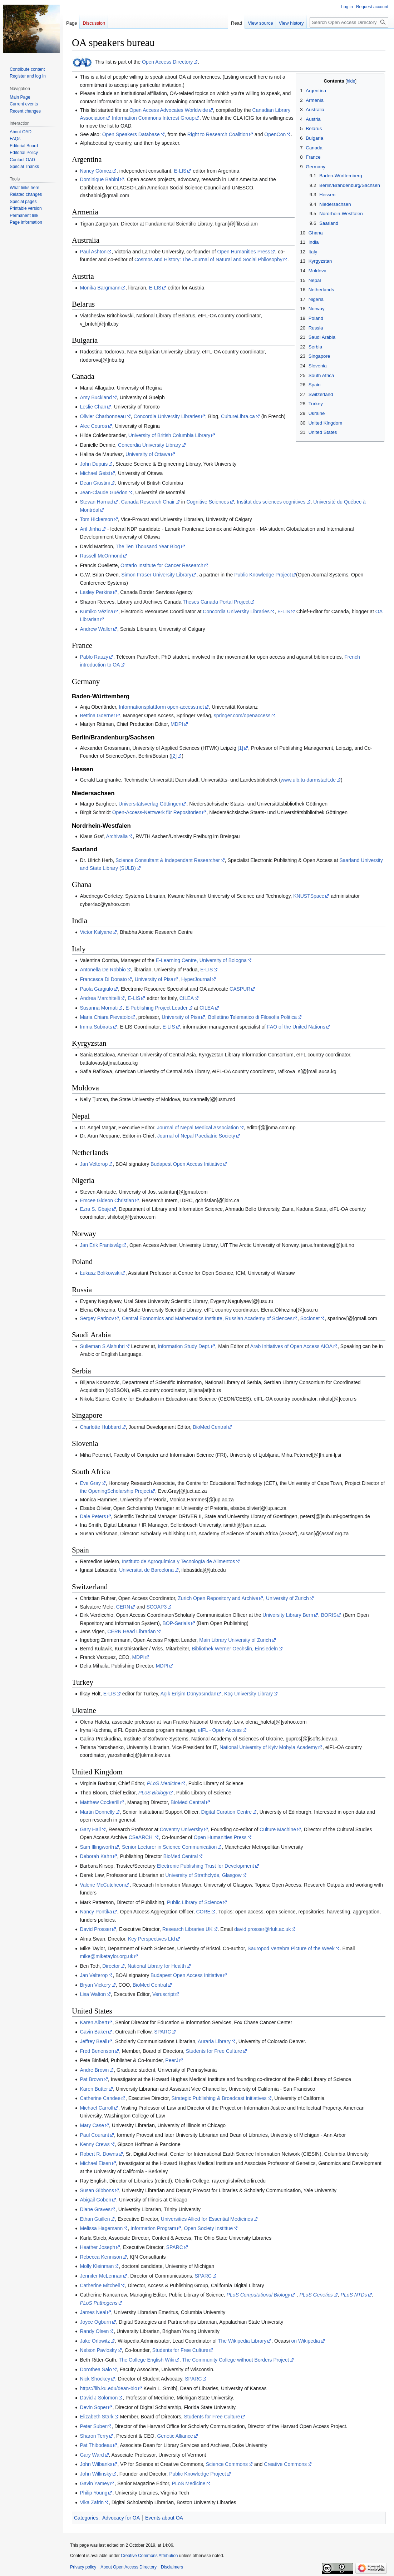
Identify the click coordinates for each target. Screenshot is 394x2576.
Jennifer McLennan (101, 2276)
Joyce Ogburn (95, 2322)
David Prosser (95, 1929)
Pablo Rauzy (94, 657)
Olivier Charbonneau (102, 416)
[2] (174, 756)
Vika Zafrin (92, 2502)
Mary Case (92, 2125)
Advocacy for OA (121, 2518)
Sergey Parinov (97, 1318)
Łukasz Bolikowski (100, 1273)
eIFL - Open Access (220, 1730)
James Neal (93, 2312)
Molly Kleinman (97, 2266)
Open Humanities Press (243, 251)
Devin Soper (93, 2407)
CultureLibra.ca (238, 416)
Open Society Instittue (208, 2228)
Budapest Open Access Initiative (186, 1164)
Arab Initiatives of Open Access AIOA (291, 1346)
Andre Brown (94, 2070)
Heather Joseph (97, 2247)
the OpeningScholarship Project (115, 1491)
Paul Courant (94, 2135)
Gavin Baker (93, 2032)
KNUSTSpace (308, 896)
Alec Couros (93, 426)
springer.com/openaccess (242, 715)
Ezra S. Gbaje (95, 1209)
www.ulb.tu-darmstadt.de (308, 780)
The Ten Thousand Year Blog (148, 546)
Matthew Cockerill (99, 1802)
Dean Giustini (95, 483)
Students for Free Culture (214, 2051)
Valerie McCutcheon (102, 1885)
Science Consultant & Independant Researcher (167, 860)
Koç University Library (248, 1693)
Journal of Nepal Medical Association (198, 1127)
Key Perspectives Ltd (151, 1939)
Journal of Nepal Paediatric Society (196, 1136)
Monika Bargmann (100, 288)
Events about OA (164, 2518)
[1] (240, 748)
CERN (123, 1607)
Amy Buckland (96, 397)
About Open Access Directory (128, 2567)
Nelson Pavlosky (98, 2350)
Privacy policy (83, 2567)
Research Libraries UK (187, 1929)
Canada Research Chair (148, 502)
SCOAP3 (156, 1607)
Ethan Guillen (95, 2219)
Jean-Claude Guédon (103, 492)
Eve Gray (90, 1483)
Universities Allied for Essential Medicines (207, 2219)
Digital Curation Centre (226, 1812)
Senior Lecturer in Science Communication (169, 1847)
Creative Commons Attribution (149, 2555)
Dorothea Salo (96, 2369)
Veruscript (163, 1994)
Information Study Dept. (184, 1346)
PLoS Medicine (188, 2483)
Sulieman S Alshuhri (102, 1346)
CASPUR (240, 989)
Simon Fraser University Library (156, 575)
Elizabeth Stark (96, 2416)
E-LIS (180, 171)
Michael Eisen (95, 2163)
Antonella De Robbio (102, 969)
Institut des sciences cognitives (271, 502)
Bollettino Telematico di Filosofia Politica (252, 1017)
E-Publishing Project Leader (156, 1008)
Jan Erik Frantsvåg (101, 1245)
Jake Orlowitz (95, 2341)
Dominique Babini (99, 179)
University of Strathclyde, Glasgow (203, 1875)
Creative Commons (285, 2464)
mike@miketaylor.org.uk (106, 1956)
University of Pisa (154, 979)
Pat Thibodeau (96, 2445)
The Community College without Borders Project (235, 2360)
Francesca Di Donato (103, 979)
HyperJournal (196, 979)
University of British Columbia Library (169, 435)
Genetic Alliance (175, 2436)
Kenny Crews (94, 2144)
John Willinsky (96, 2474)
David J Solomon (99, 2398)
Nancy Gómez (96, 171)
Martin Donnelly (97, 1812)
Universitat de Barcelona (146, 1570)
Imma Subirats (96, 1027)
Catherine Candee (100, 2098)
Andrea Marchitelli (100, 998)
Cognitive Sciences (207, 502)
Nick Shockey (95, 2379)
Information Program (153, 2228)
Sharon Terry (94, 2436)
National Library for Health (157, 1966)
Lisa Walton (93, 1994)
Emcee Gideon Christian (107, 1200)
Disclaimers (172, 2567)
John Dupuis (94, 464)
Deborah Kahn (96, 1856)
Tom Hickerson (96, 519)
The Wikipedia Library (242, 2341)
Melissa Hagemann (101, 2228)
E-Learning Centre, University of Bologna (201, 960)
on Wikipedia (305, 2341)
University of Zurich (287, 1598)
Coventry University (181, 1829)
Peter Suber (93, 2426)
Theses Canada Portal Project (216, 602)
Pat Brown (91, 2079)
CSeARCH (141, 1837)
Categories (86, 2518)
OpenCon (275, 134)
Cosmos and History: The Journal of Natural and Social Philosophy (208, 259)
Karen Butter (94, 2089)
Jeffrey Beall (93, 2041)
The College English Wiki (146, 2360)
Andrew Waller (96, 629)
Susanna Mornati (99, 1008)
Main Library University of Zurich (235, 1640)
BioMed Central (210, 1427)
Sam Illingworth (97, 1847)
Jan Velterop (94, 1164)
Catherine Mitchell (100, 2285)
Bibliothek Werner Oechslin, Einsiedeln (235, 1648)
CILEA (186, 998)
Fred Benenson (97, 2051)
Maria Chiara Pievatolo (105, 1017)
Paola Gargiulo (96, 989)
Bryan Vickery (95, 1985)
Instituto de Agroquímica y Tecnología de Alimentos (178, 1561)
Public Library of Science (194, 1902)
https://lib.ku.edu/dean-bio (108, 2388)
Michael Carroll (96, 2108)
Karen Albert (93, 2022)
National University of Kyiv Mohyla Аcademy (268, 1747)
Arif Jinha (90, 529)
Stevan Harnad (96, 502)
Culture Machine (278, 1829)
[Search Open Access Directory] (349, 22)
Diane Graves (95, 2209)
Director (111, 1966)
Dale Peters (93, 1516)
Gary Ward (92, 2455)
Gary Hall (90, 1829)
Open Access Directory (167, 62)
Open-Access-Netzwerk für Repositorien (157, 812)
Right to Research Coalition (217, 134)
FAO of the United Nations (296, 1027)
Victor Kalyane (96, 932)
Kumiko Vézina (96, 611)
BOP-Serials (176, 1623)
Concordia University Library (149, 445)
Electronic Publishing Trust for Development (205, 1866)
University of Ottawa (147, 454)
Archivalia (117, 836)
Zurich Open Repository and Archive (218, 1598)
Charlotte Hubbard (100, 1427)
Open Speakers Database (131, 134)
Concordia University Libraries (167, 416)
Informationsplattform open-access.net (161, 707)
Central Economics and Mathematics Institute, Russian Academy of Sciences (207, 1318)
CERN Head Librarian (131, 1631)
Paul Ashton (93, 251)
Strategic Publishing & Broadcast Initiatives (218, 2098)
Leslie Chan (93, 407)
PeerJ (171, 2060)
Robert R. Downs (99, 2154)
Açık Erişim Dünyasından (188, 1693)
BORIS (329, 1615)
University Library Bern (287, 1615)
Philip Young (93, 2493)
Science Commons (227, 2464)
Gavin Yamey (94, 2483)
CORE (203, 1911)
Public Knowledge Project (262, 575)
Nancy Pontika (96, 1911)
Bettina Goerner (97, 715)
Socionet (310, 1318)
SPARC (162, 2032)
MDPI (177, 724)
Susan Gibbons (97, 2190)
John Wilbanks (96, 2464)
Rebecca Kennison (101, 2257)
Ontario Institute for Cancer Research (161, 565)
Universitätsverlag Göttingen (150, 804)
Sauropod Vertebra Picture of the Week (290, 1948)
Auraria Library (214, 2041)
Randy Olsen (94, 2331)
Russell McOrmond (101, 556)
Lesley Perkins (96, 592)
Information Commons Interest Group (153, 118)
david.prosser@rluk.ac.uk (262, 1929)
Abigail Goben (95, 2200)
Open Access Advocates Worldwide (168, 110)
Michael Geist (95, 473)
